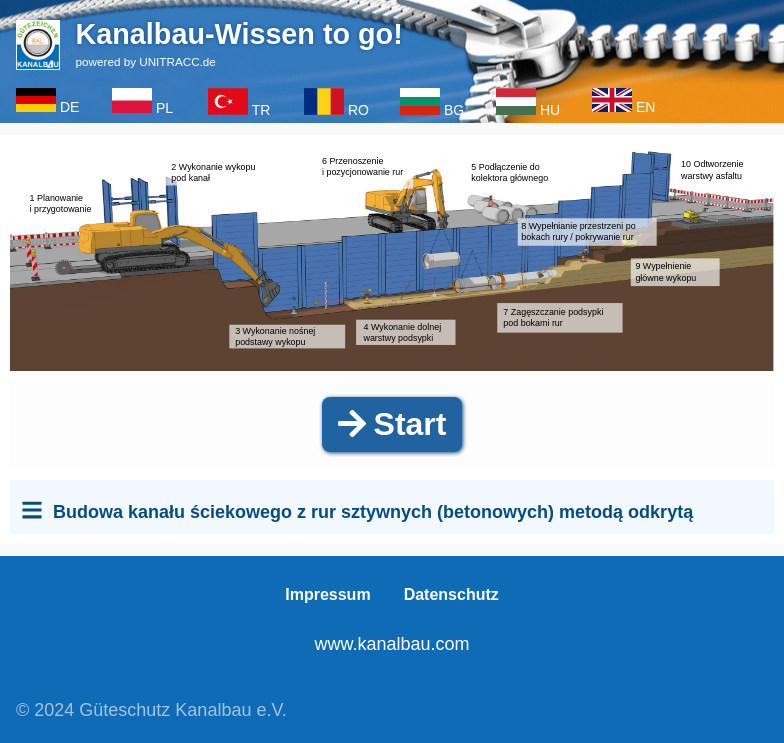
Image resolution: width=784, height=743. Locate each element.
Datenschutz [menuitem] (451, 595)
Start (392, 424)
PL (164, 102)
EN (645, 101)
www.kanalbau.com (391, 644)
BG (454, 103)
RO (358, 103)
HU (550, 103)
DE (69, 101)
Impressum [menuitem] (327, 595)
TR (261, 103)
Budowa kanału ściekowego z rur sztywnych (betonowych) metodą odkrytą (373, 512)
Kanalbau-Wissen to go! (240, 34)
